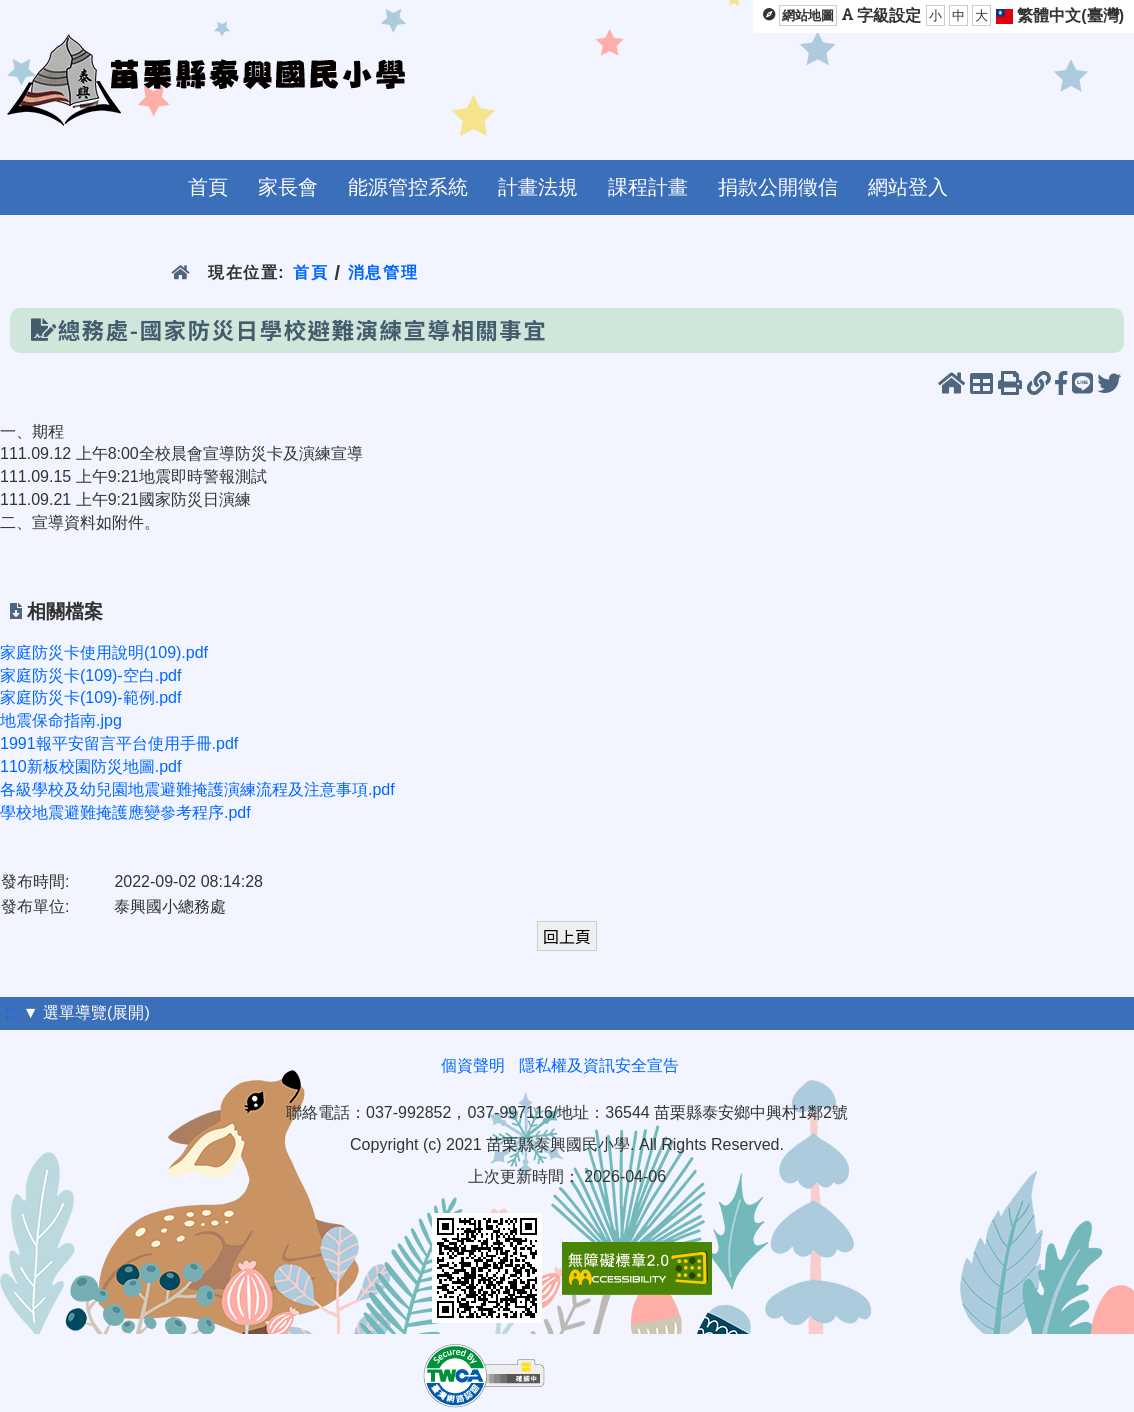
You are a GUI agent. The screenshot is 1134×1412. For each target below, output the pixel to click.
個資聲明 (473, 1065)
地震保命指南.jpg (61, 720)
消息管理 (383, 272)
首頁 (208, 187)
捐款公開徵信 (778, 187)
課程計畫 (648, 187)
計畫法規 (538, 187)
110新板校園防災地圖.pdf (90, 766)
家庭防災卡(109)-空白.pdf (90, 675)
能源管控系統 (408, 187)
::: (11, 1012)
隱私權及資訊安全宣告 (599, 1065)
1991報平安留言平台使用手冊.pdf (119, 743)
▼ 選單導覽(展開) (86, 1012)
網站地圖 (808, 15)
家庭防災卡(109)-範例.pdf (90, 697)
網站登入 (908, 187)
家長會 (288, 187)
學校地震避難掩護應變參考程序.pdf (125, 812)
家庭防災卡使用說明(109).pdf (104, 652)
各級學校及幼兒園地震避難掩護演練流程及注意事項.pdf (197, 789)
